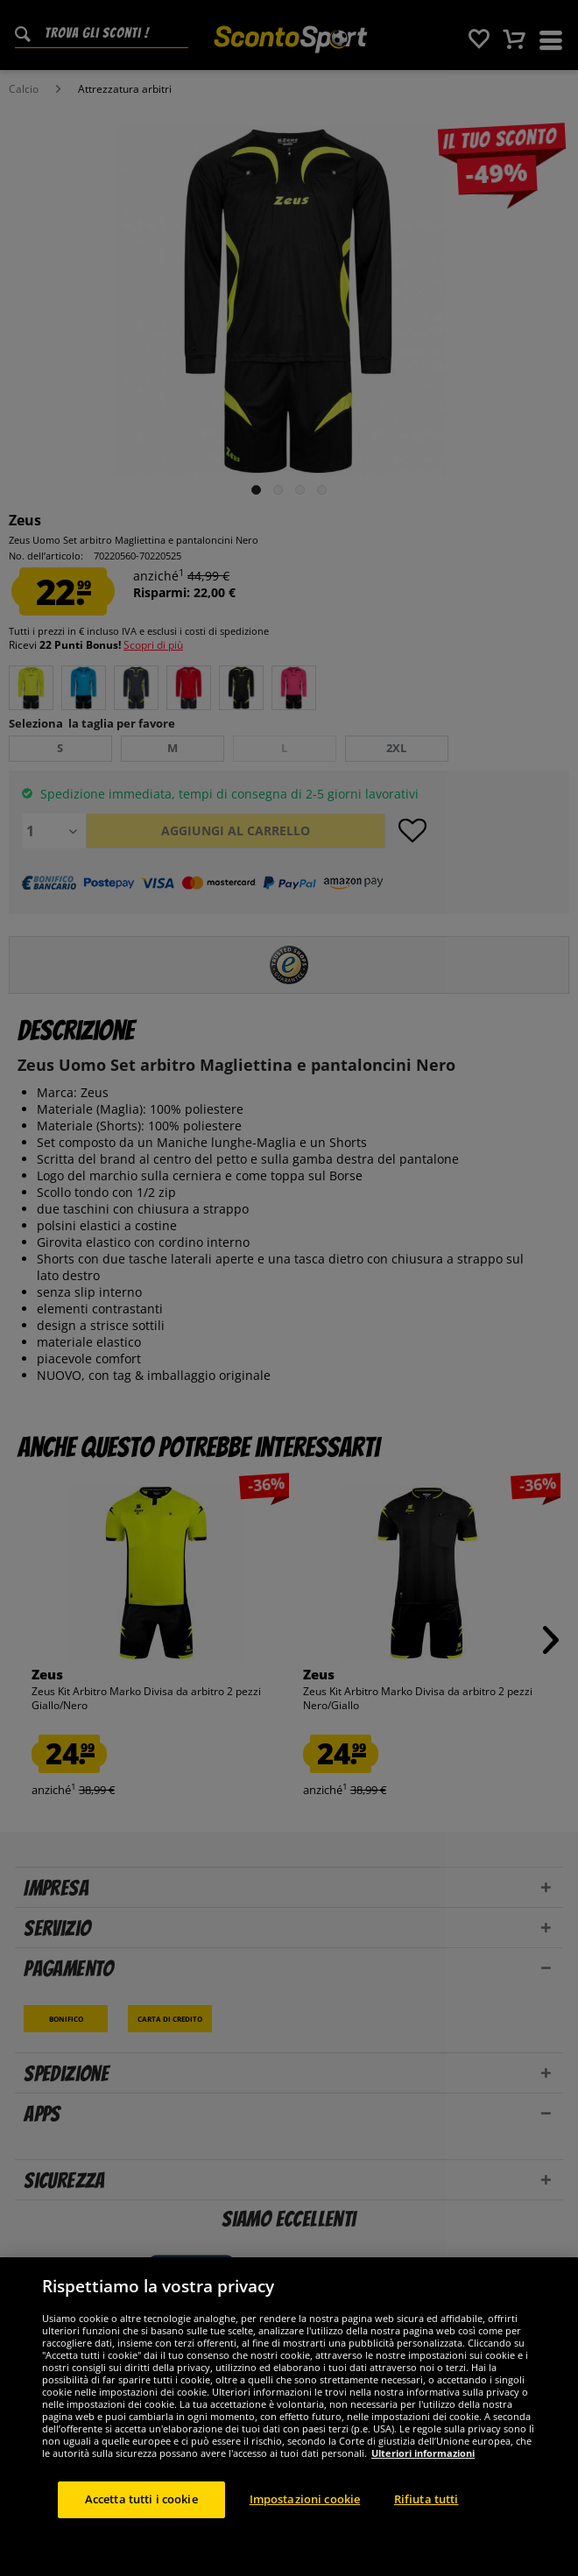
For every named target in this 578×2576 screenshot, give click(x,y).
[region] (289, 2416)
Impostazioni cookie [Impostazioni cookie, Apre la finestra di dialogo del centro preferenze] (305, 2499)
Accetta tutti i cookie (141, 2499)
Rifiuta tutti (426, 2499)
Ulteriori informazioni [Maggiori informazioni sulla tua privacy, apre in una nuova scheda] (423, 2453)
